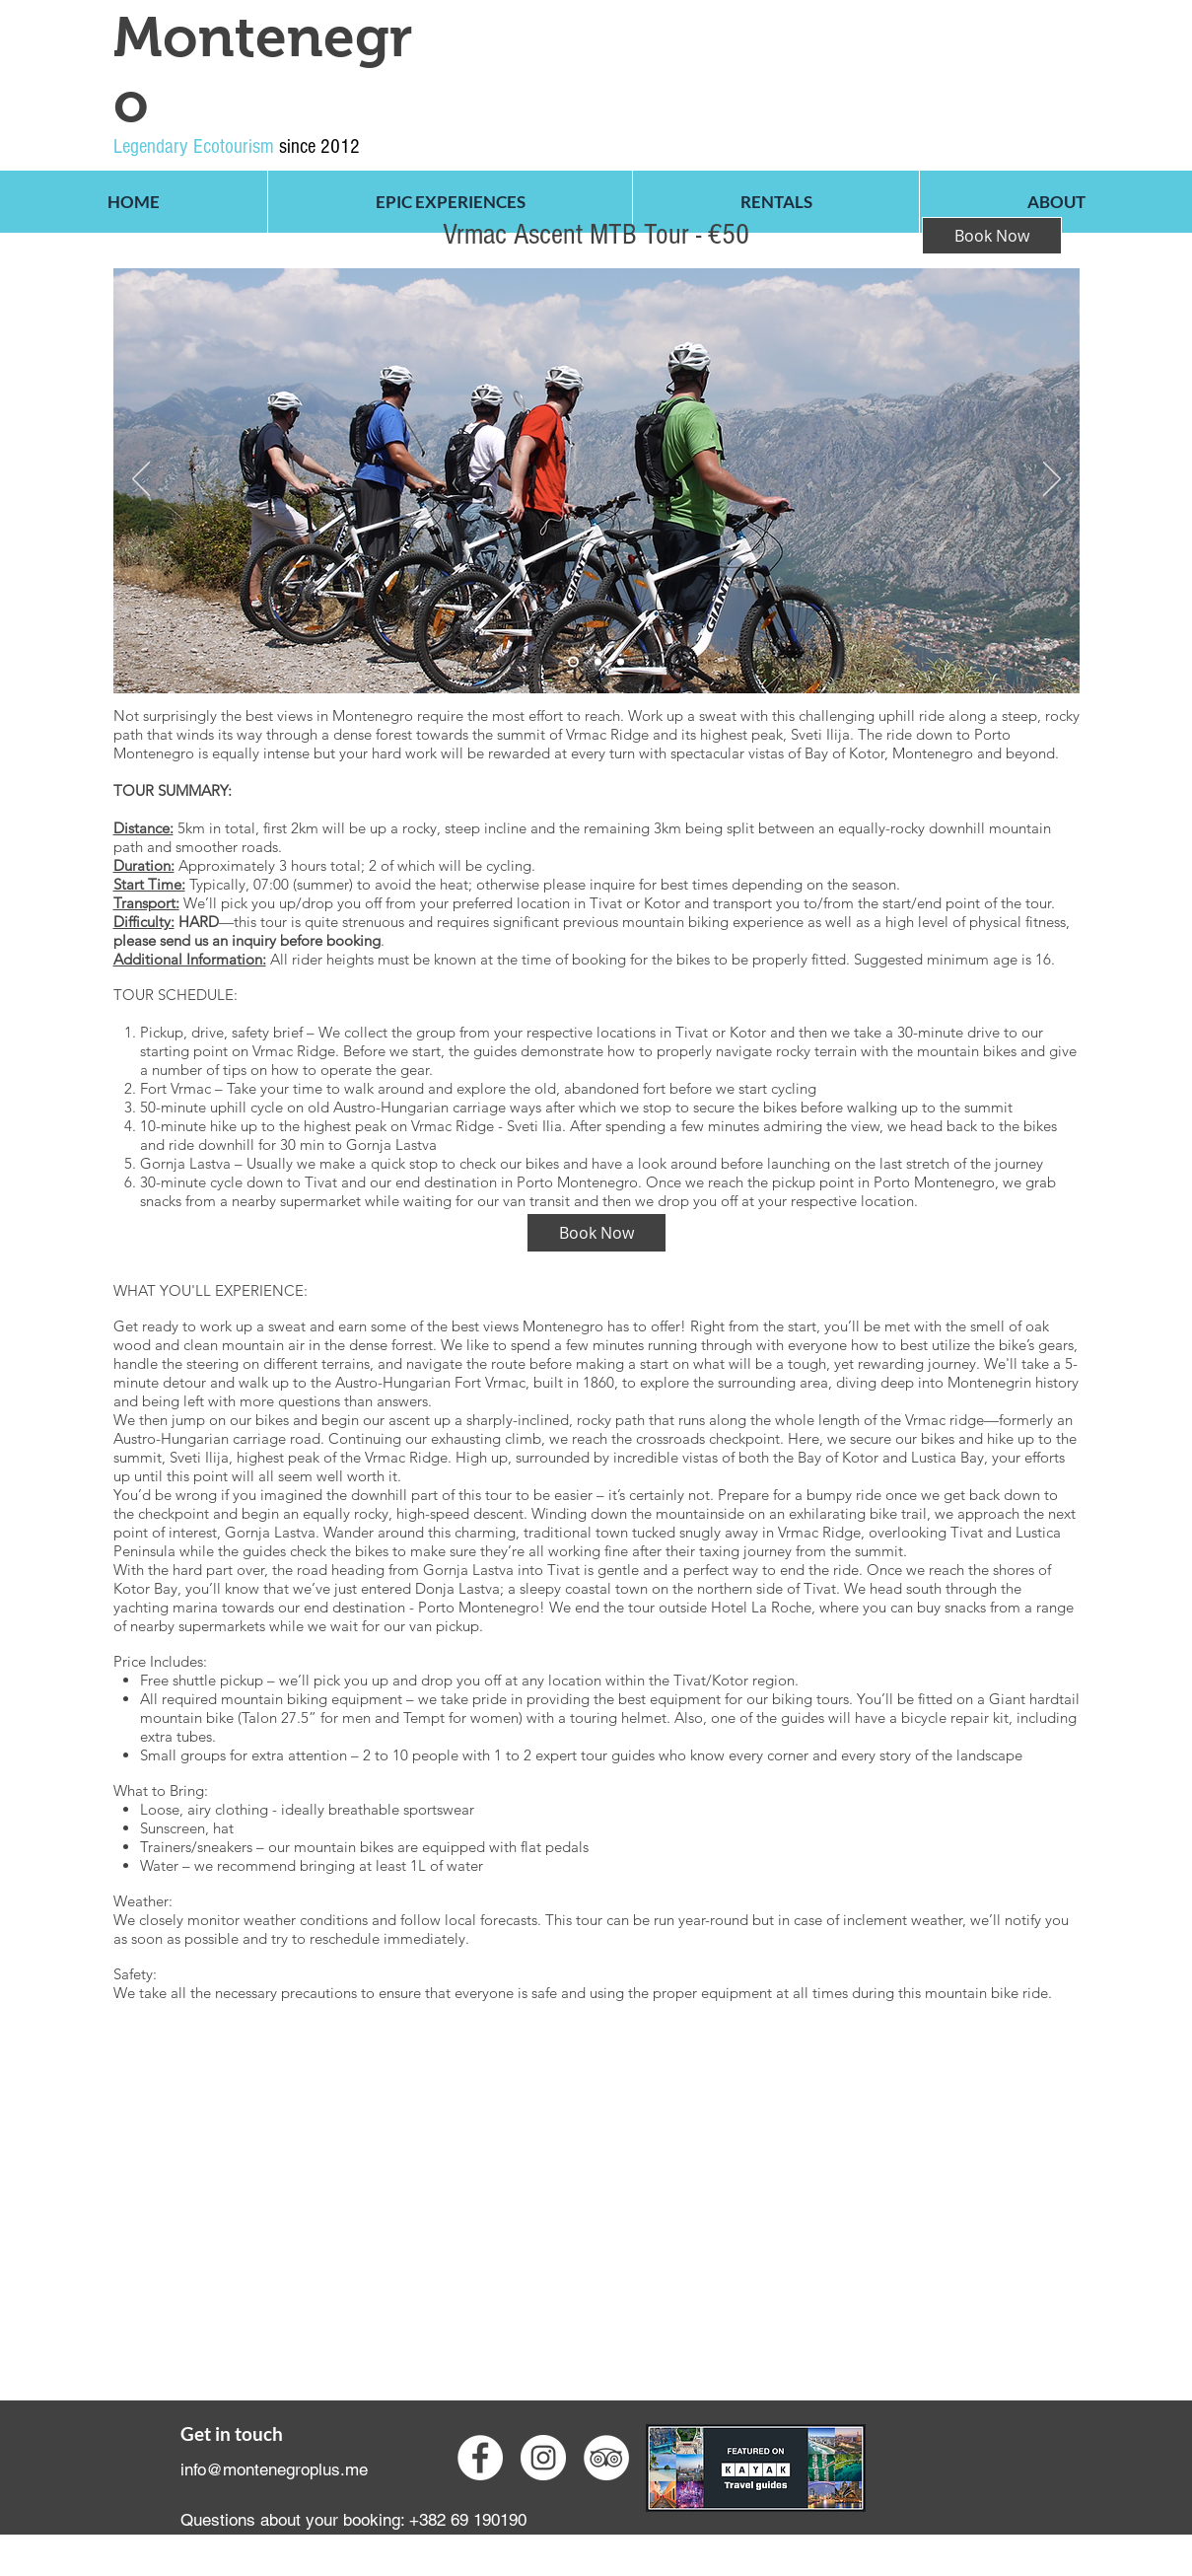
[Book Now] (596, 1232)
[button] (449, 202)
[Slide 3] (620, 662)
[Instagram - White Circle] (543, 2457)
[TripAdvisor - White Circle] (606, 2457)
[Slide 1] (598, 662)
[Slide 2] (573, 662)
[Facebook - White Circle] (480, 2457)
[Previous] (141, 480)
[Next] (1052, 480)
